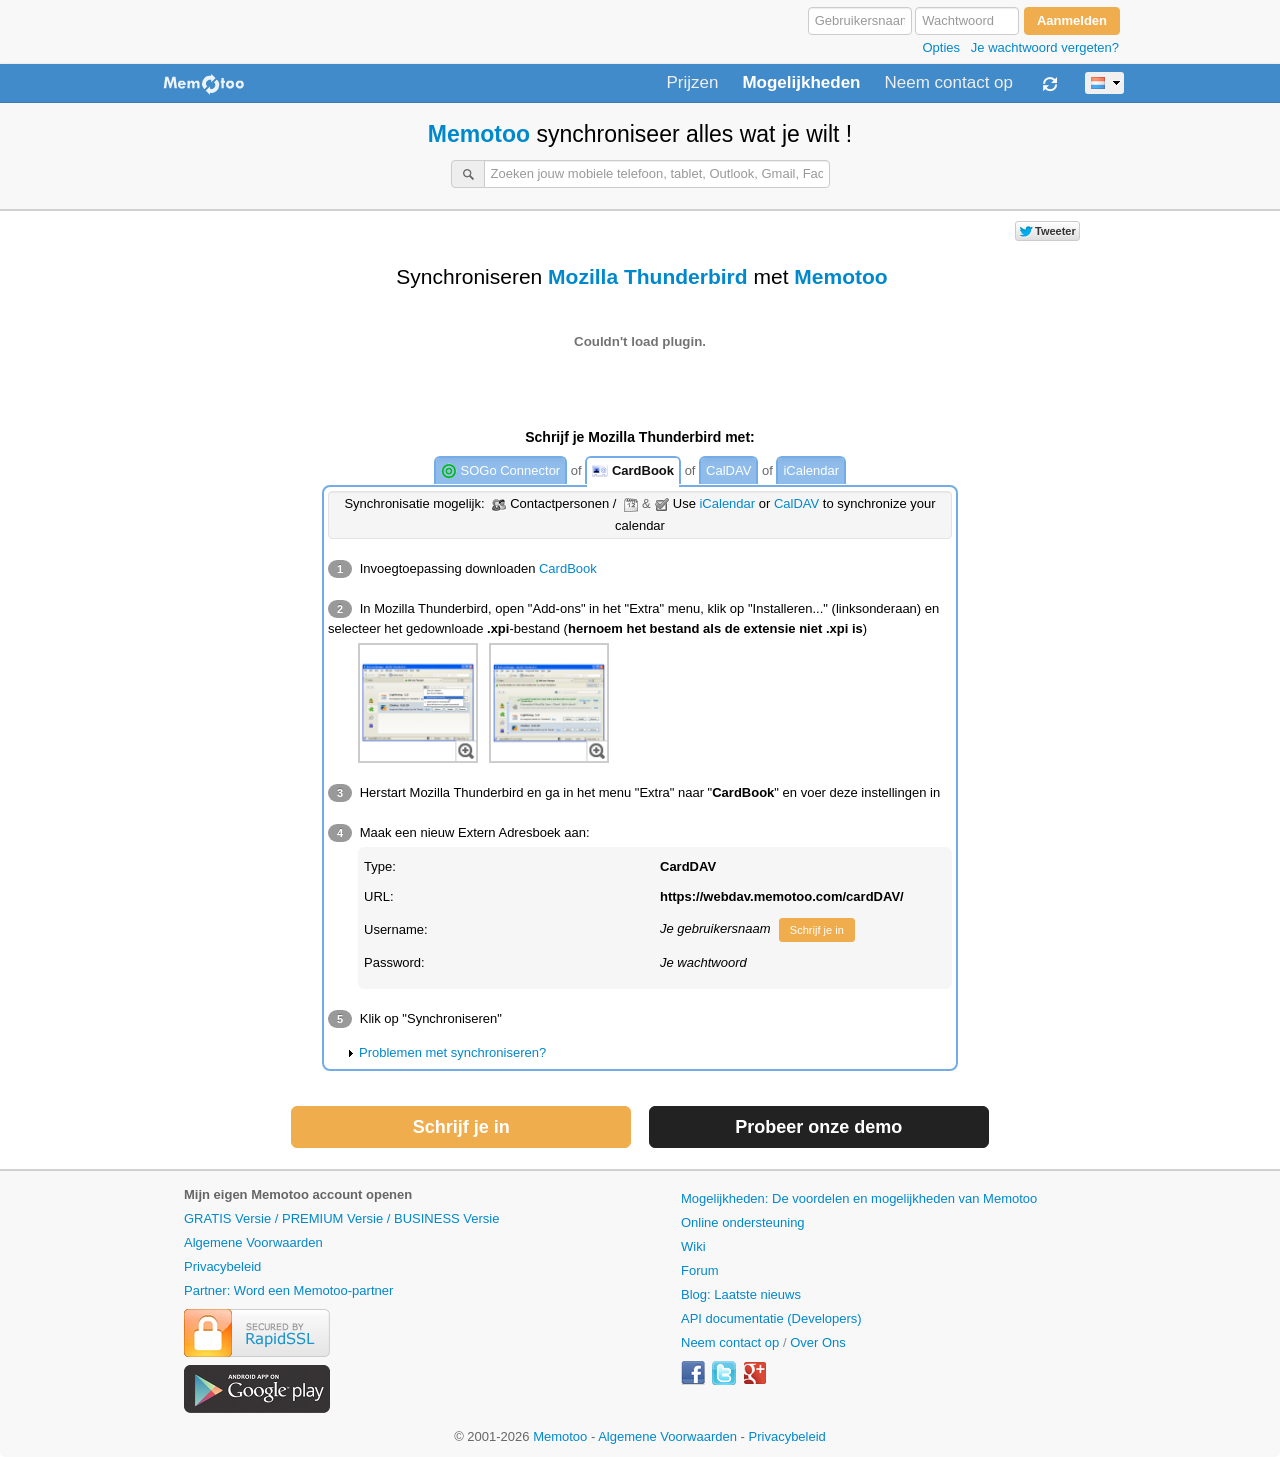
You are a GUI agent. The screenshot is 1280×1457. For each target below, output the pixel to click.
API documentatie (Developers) (771, 1318)
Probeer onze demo (818, 1127)
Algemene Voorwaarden (253, 1242)
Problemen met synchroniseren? (452, 1052)
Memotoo (479, 134)
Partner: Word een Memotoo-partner (288, 1290)
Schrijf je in (817, 930)
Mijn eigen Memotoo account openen (298, 1194)
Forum (700, 1270)
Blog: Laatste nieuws (741, 1294)
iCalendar (811, 470)
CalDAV (728, 470)
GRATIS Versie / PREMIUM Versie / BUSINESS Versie (341, 1218)
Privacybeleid (222, 1266)
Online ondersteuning (743, 1222)
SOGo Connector (500, 471)
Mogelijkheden (801, 83)
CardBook (633, 471)
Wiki (693, 1246)
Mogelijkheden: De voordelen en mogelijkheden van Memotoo (859, 1198)
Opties (941, 47)
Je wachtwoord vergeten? (1045, 47)
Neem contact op (948, 83)
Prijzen (692, 83)
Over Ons (818, 1342)
